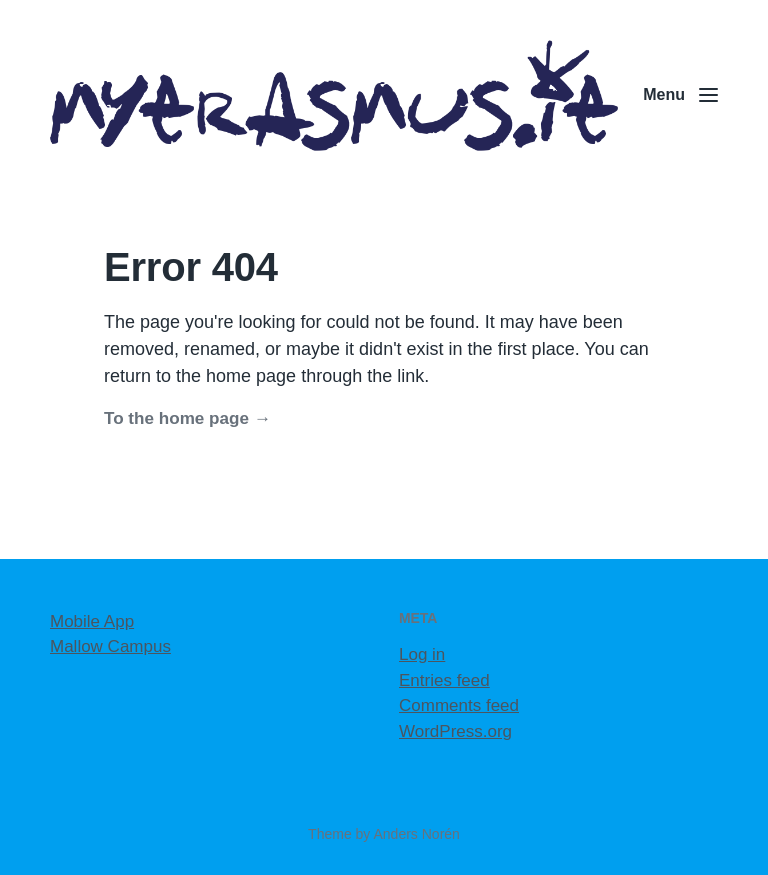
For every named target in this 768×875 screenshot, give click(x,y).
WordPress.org (455, 731)
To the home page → (187, 418)
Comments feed (459, 705)
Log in (422, 654)
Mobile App (92, 621)
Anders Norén (416, 834)
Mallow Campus (110, 646)
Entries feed (444, 680)
